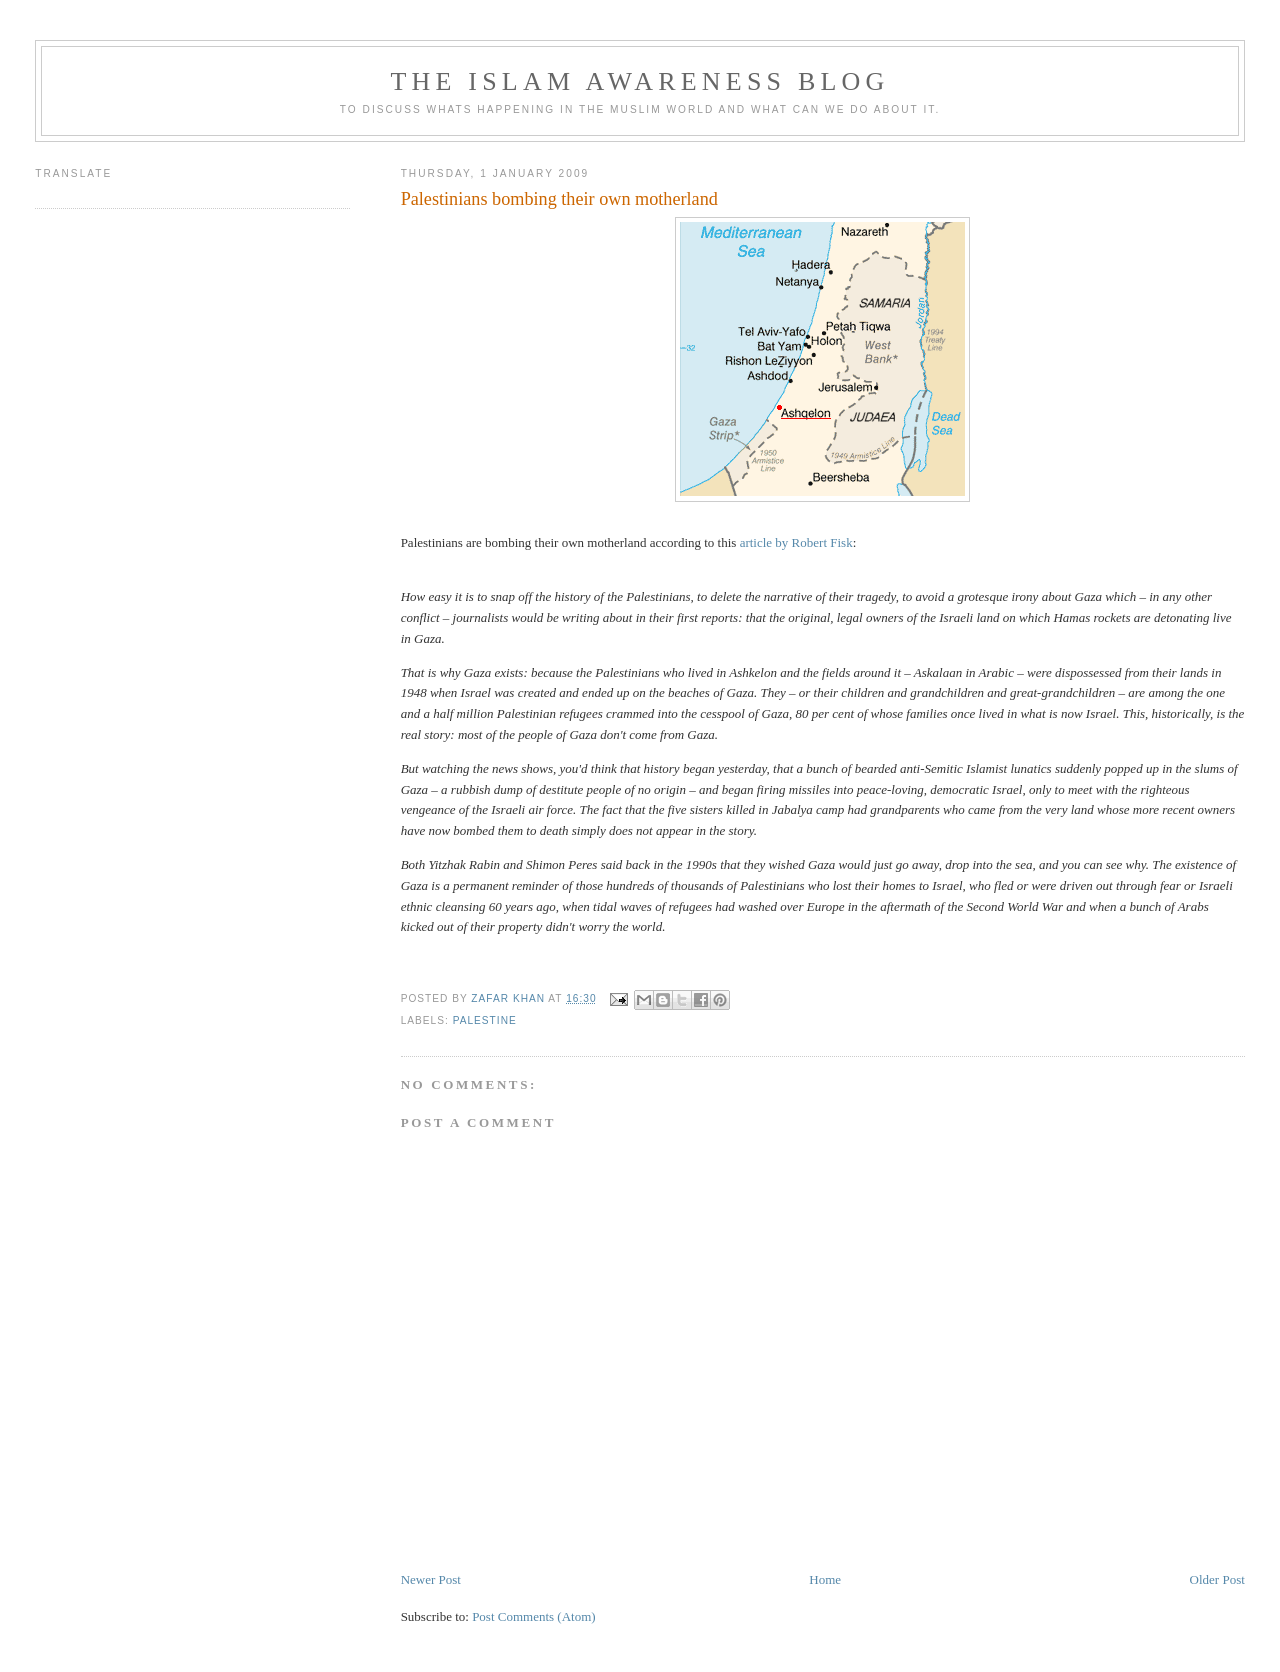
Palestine (485, 1020)
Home (825, 1579)
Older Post (1217, 1579)
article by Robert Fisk (796, 542)
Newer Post (431, 1579)
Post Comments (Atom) (534, 1616)
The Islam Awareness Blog (639, 81)
